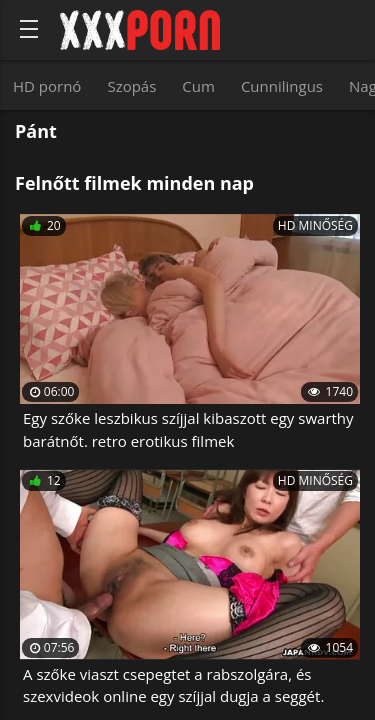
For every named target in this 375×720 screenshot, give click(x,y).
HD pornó (47, 86)
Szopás (131, 86)
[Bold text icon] (29, 29)
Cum (198, 86)
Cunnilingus (282, 86)
